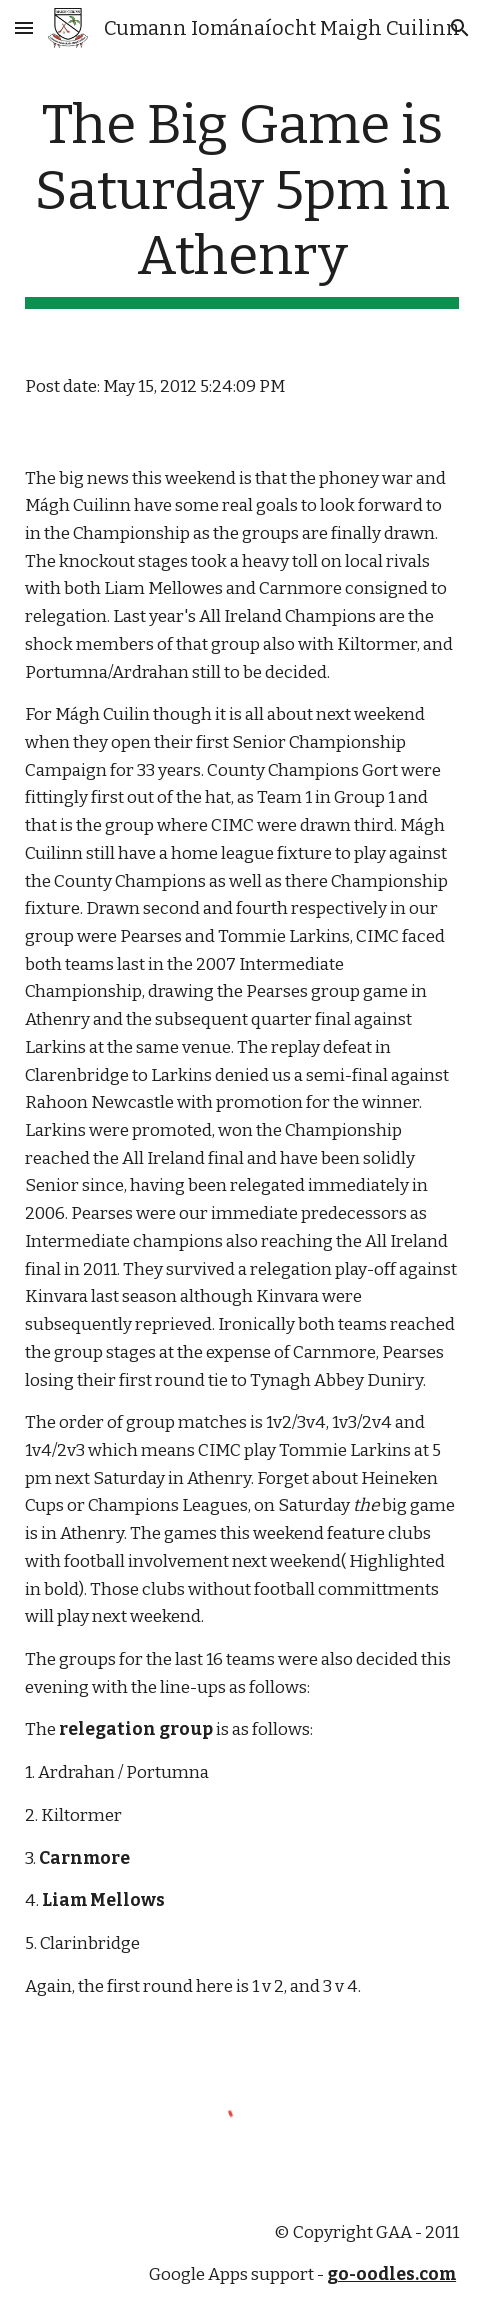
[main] (242, 200)
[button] (24, 27)
